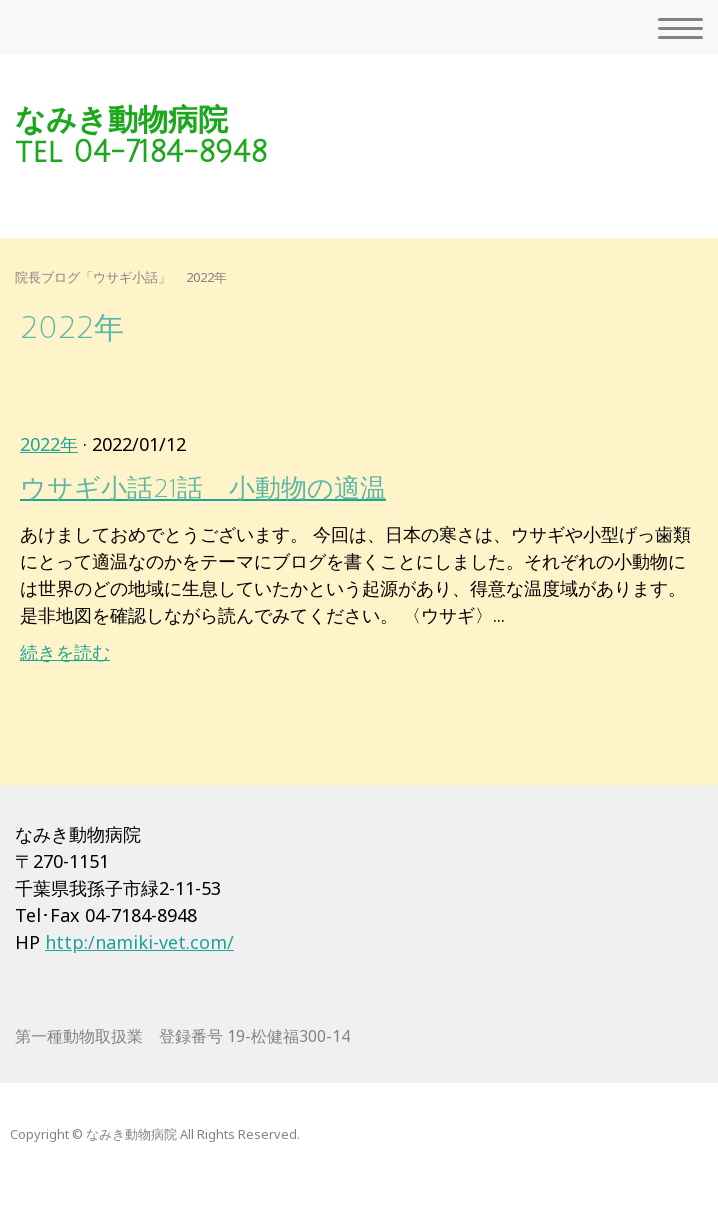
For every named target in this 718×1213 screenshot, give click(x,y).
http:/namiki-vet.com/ (139, 942)
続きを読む (65, 652)
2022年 (49, 444)
